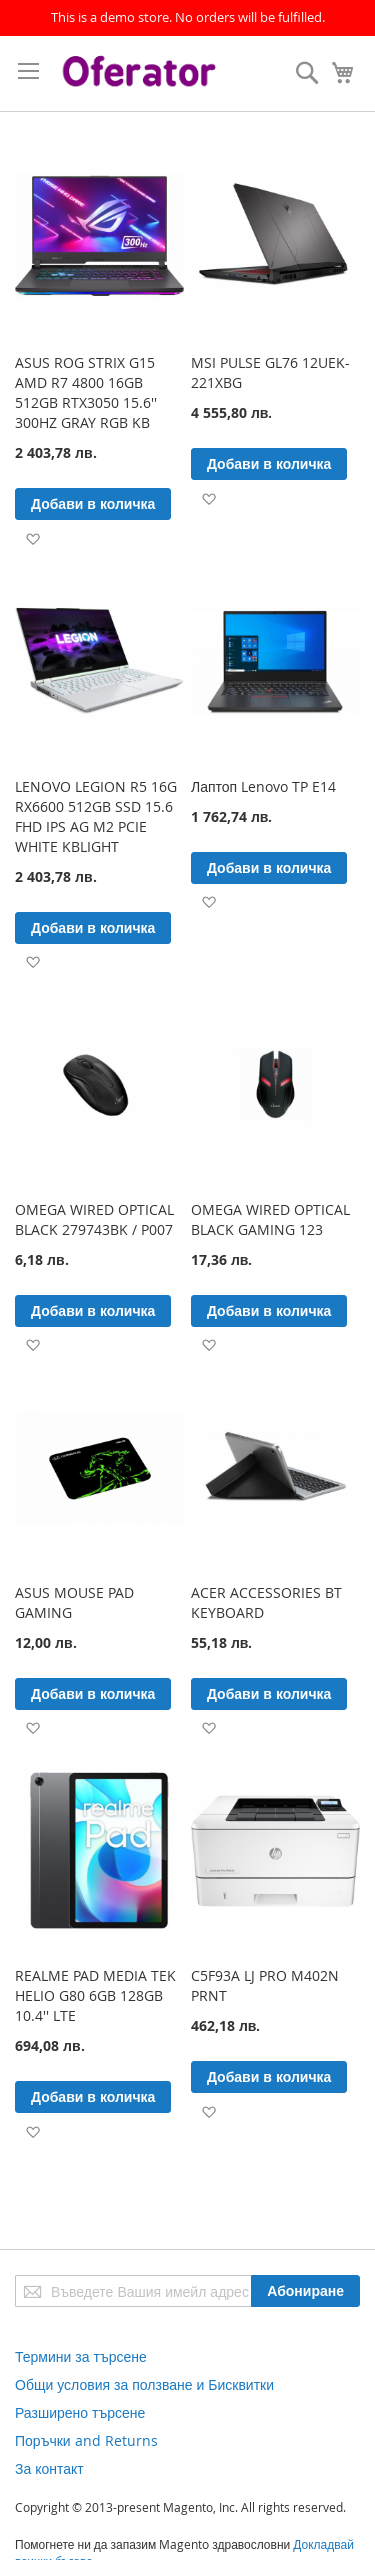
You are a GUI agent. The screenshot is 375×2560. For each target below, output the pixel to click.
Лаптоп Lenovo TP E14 (263, 786)
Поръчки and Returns (86, 2440)
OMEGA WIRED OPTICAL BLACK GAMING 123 (270, 1219)
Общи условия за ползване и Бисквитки (144, 2384)
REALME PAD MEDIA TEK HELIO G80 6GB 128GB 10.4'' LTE (95, 1995)
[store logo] (141, 73)
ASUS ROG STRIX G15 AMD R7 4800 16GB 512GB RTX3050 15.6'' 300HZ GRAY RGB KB (86, 392)
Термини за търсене (81, 2356)
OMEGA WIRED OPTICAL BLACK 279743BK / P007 (94, 1219)
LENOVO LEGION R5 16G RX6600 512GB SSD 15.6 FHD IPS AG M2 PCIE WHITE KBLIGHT (96, 816)
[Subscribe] (305, 2291)
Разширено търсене (80, 2412)
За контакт (49, 2468)
